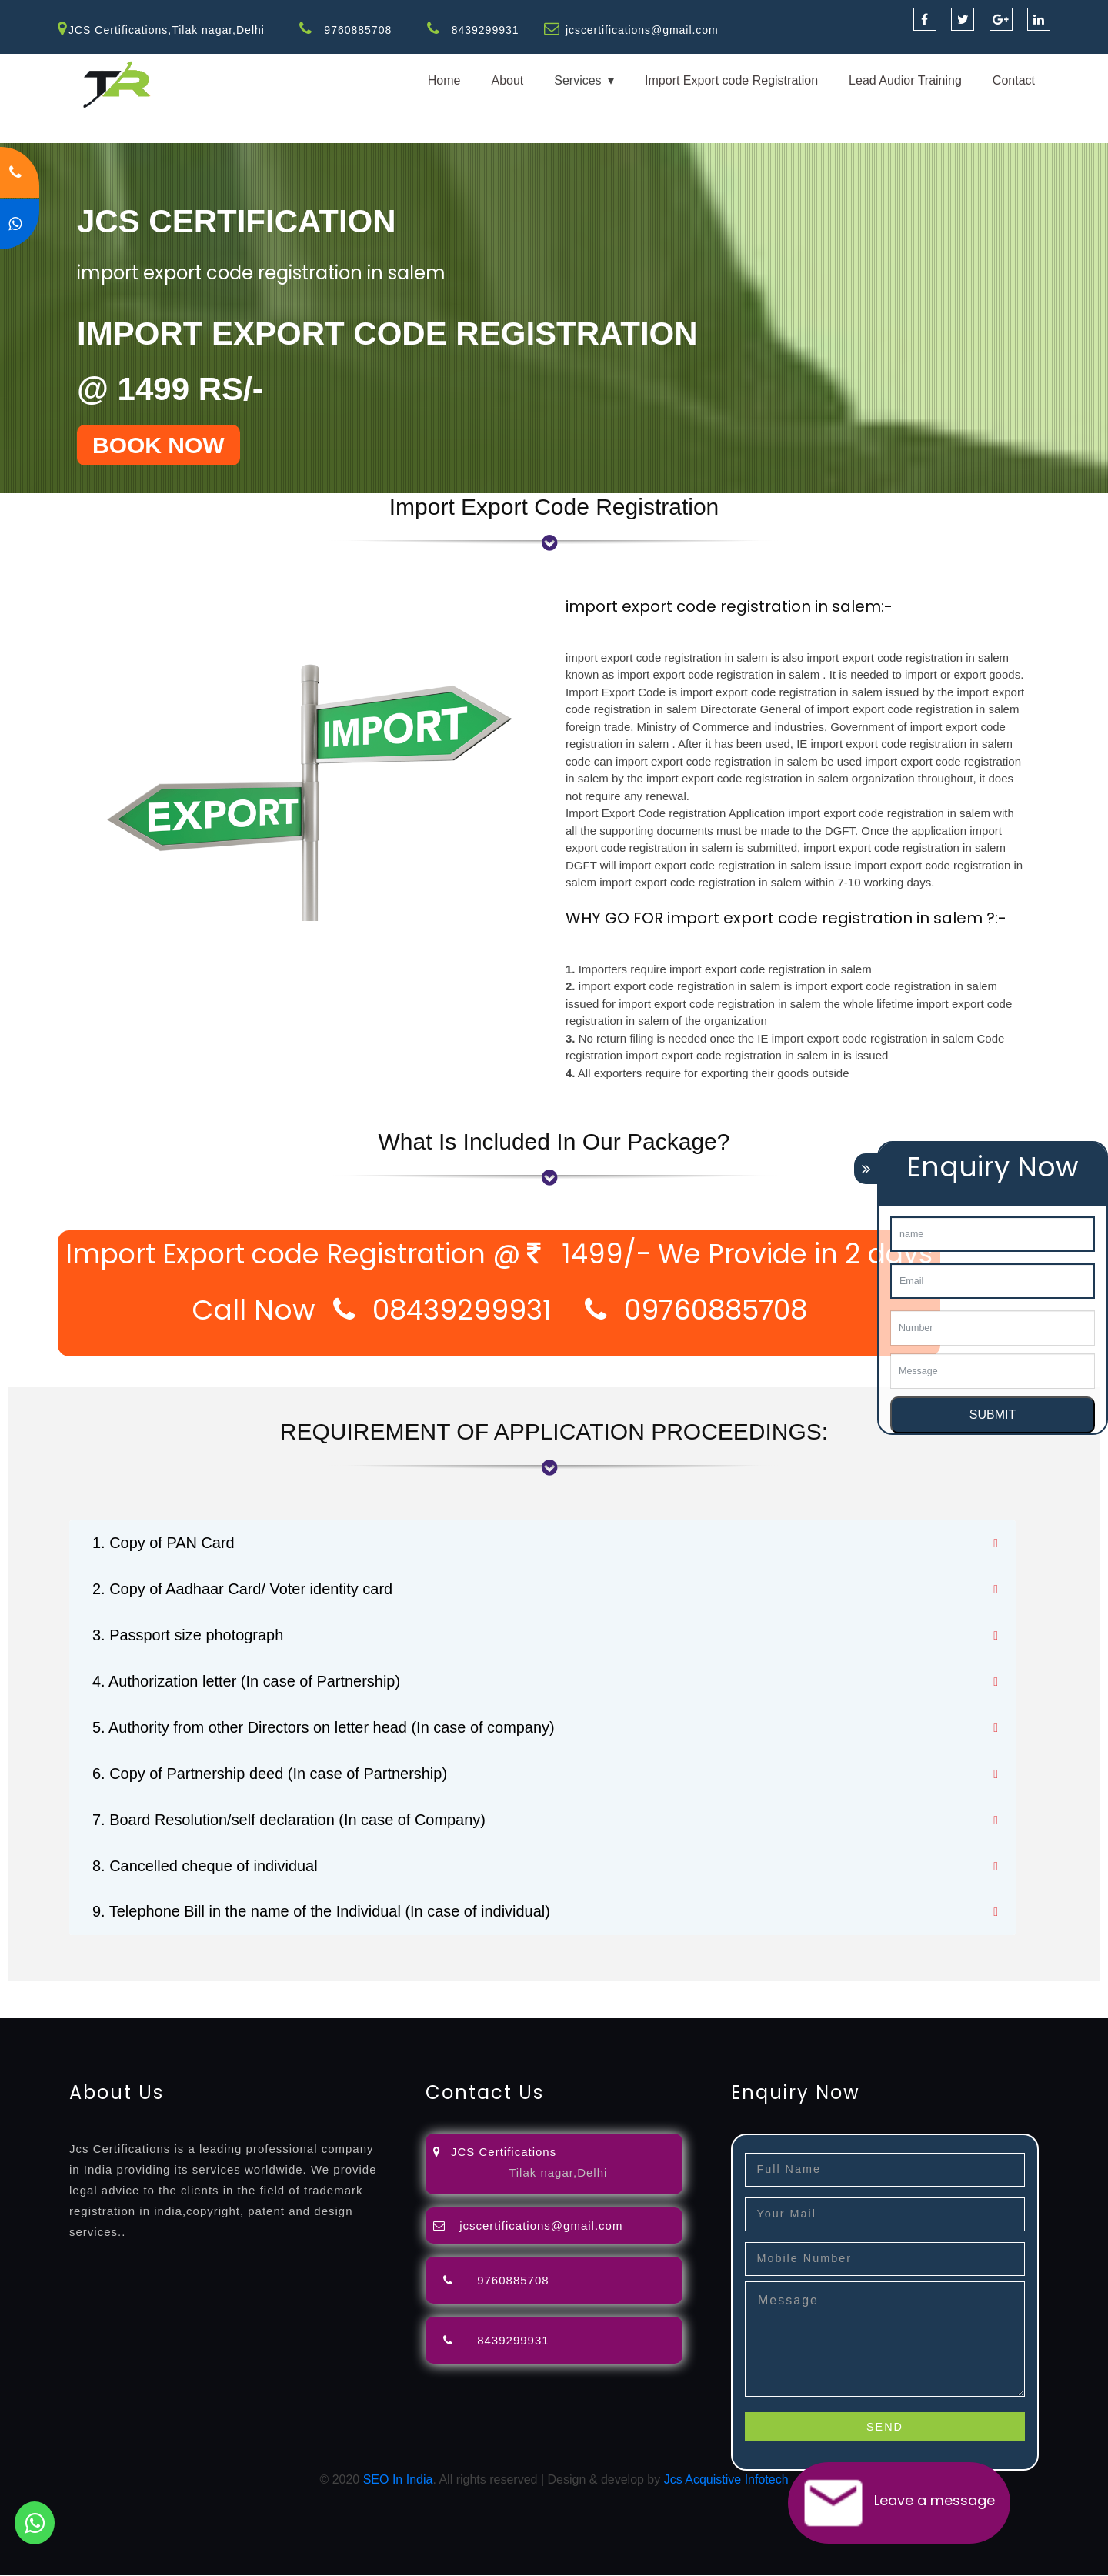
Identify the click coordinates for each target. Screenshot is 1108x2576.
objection (394, 1990)
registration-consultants (171, 1990)
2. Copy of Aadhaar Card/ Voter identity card (242, 1589)
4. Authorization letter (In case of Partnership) (246, 1681)
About (507, 80)
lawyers (444, 1990)
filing (480, 1990)
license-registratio (850, 1990)
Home (444, 80)
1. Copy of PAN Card (163, 1543)
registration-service (52, 1990)
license (779, 1990)
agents (563, 1990)
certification (933, 1990)
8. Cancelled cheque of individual (205, 1866)
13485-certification (522, 2009)
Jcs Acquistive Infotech (726, 2480)
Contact (1014, 80)
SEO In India (398, 2480)
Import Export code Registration (731, 80)
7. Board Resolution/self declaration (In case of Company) (289, 1820)
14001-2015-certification (131, 2009)
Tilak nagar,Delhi (558, 2173)
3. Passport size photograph (188, 1635)
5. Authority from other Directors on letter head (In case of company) (324, 1728)
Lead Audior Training (905, 80)
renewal (670, 1990)
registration (615, 1990)
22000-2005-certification (268, 2009)
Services (577, 80)
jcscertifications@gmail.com (642, 30)
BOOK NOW (158, 445)
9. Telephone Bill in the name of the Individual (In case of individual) (322, 1912)
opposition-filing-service (302, 1990)
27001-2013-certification (403, 2009)
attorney (519, 1990)
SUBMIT (993, 1414)
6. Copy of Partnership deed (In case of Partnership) (270, 1774)
